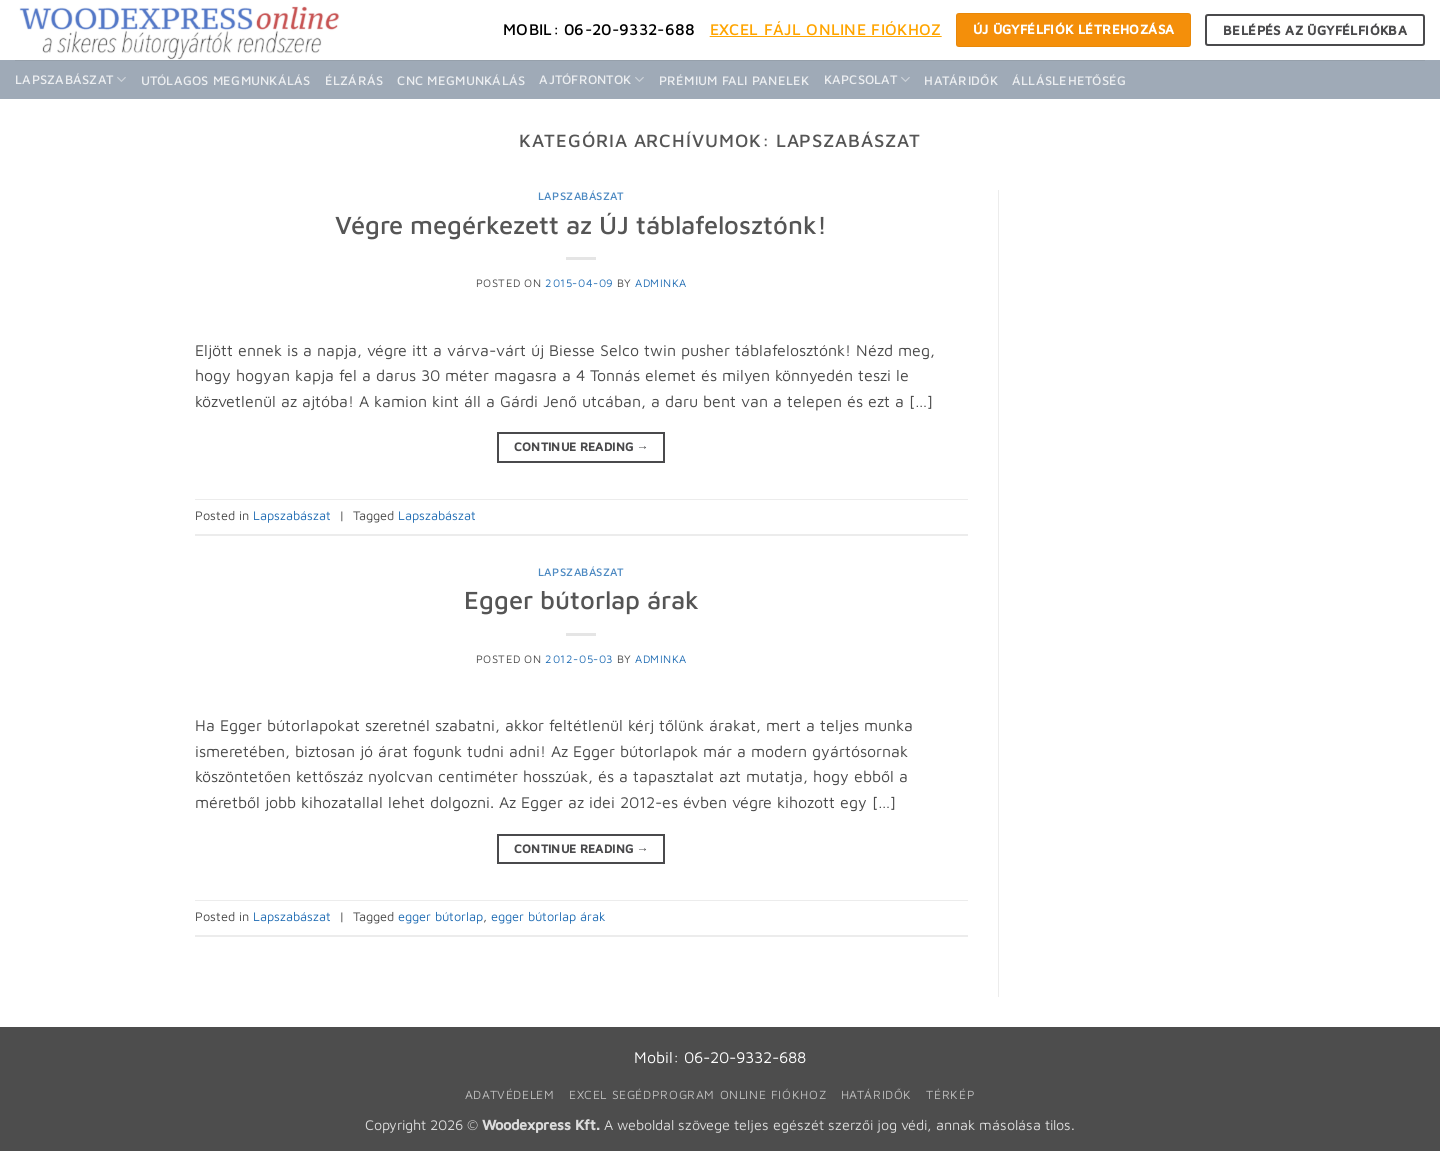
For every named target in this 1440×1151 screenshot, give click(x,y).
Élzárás (354, 80)
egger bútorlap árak (548, 916)
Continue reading (582, 446)
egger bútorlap (440, 916)
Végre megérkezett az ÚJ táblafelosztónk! (581, 224)
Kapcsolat (867, 79)
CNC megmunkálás (461, 80)
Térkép (950, 1094)
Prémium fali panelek (734, 80)
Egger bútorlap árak (581, 599)
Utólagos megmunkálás (226, 80)
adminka (661, 282)
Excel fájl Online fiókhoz (826, 29)
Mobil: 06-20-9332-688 (599, 29)
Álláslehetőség (1069, 80)
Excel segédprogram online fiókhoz (697, 1094)
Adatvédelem (510, 1094)
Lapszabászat (71, 79)
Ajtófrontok (591, 79)
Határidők (960, 80)
